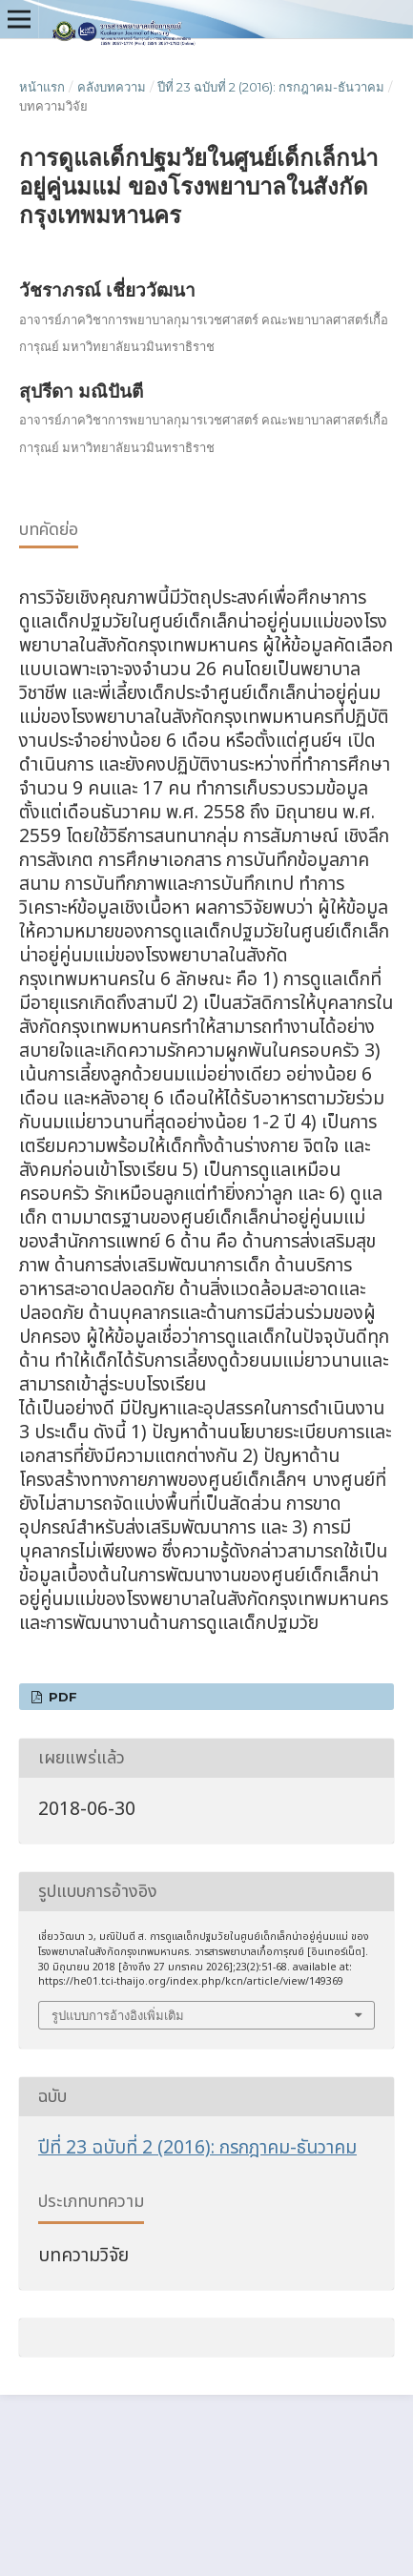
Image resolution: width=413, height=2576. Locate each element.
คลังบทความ (111, 86)
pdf (61, 1696)
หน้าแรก (42, 86)
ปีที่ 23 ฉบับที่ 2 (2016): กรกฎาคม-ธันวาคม (270, 86)
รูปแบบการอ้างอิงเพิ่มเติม (118, 2015)
